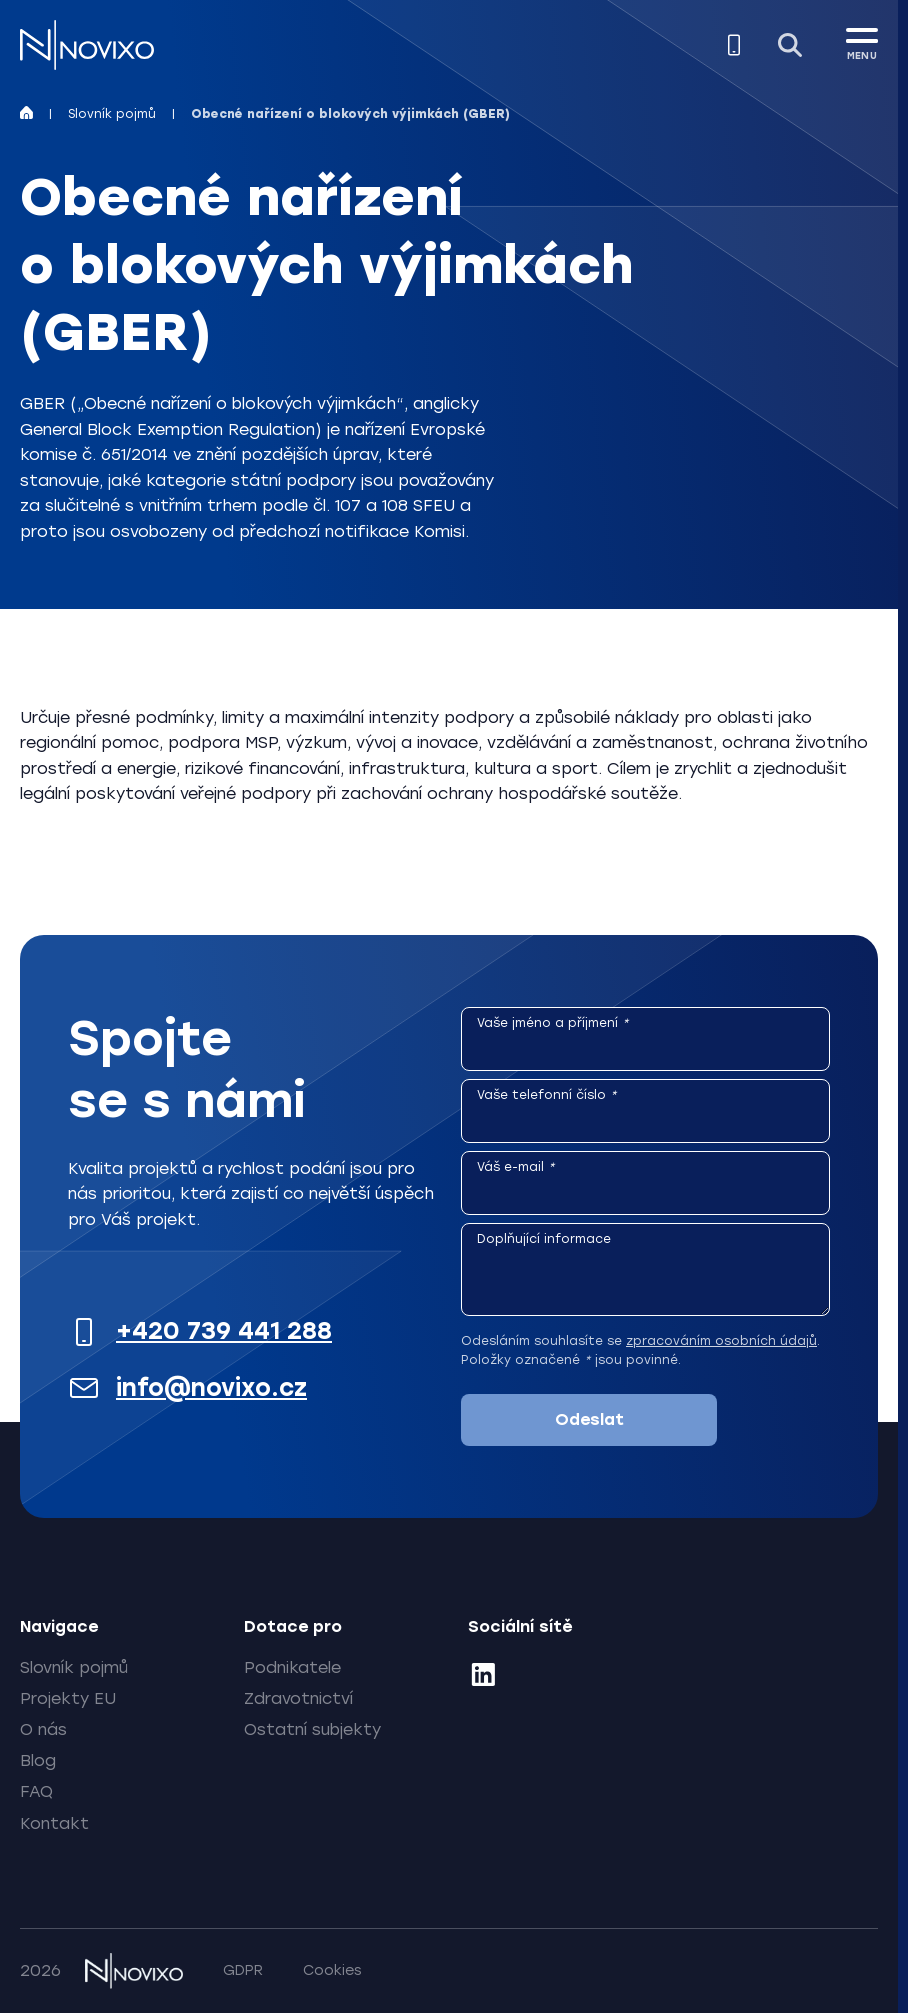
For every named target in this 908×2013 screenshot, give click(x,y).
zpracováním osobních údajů (721, 1341)
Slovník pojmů (112, 114)
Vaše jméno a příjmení (553, 1023)
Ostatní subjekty (312, 1729)
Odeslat (589, 1419)
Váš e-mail (516, 1167)
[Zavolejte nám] (734, 45)
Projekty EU (68, 1698)
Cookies (332, 1970)
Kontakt (54, 1823)
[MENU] (862, 41)
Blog (38, 1760)
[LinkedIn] (483, 1678)
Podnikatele (292, 1667)
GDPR (243, 1970)
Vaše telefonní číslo (547, 1095)
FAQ (36, 1791)
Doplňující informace (544, 1239)
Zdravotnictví (298, 1698)
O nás (43, 1729)
